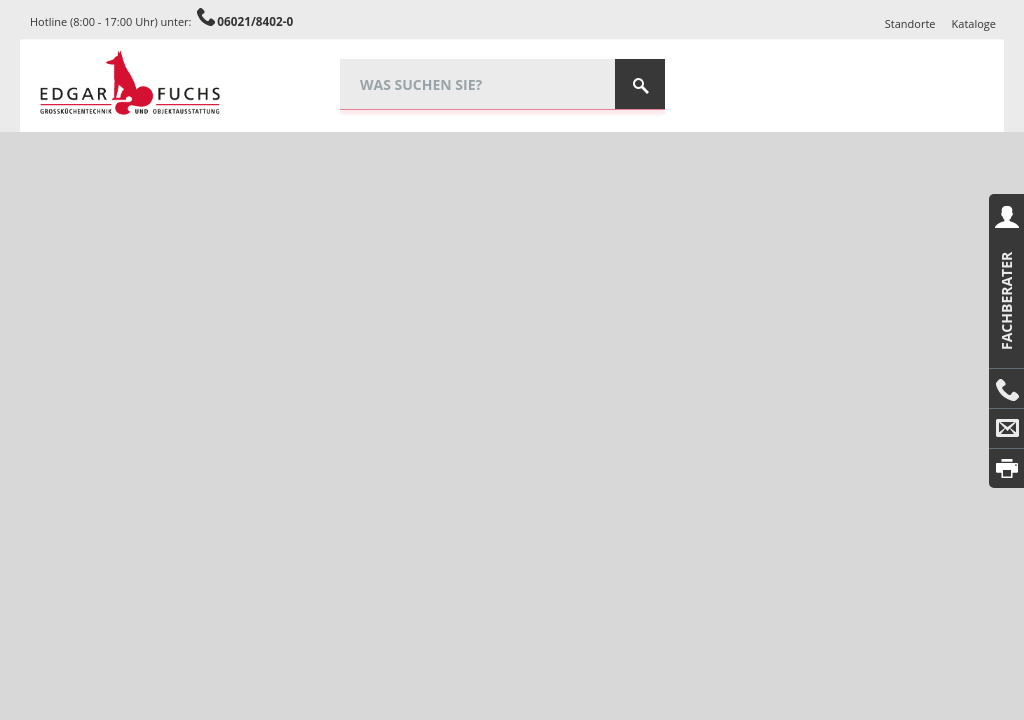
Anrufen (1006, 389)
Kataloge (974, 23)
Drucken (1006, 468)
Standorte (910, 23)
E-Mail (1006, 429)
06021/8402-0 (255, 21)
